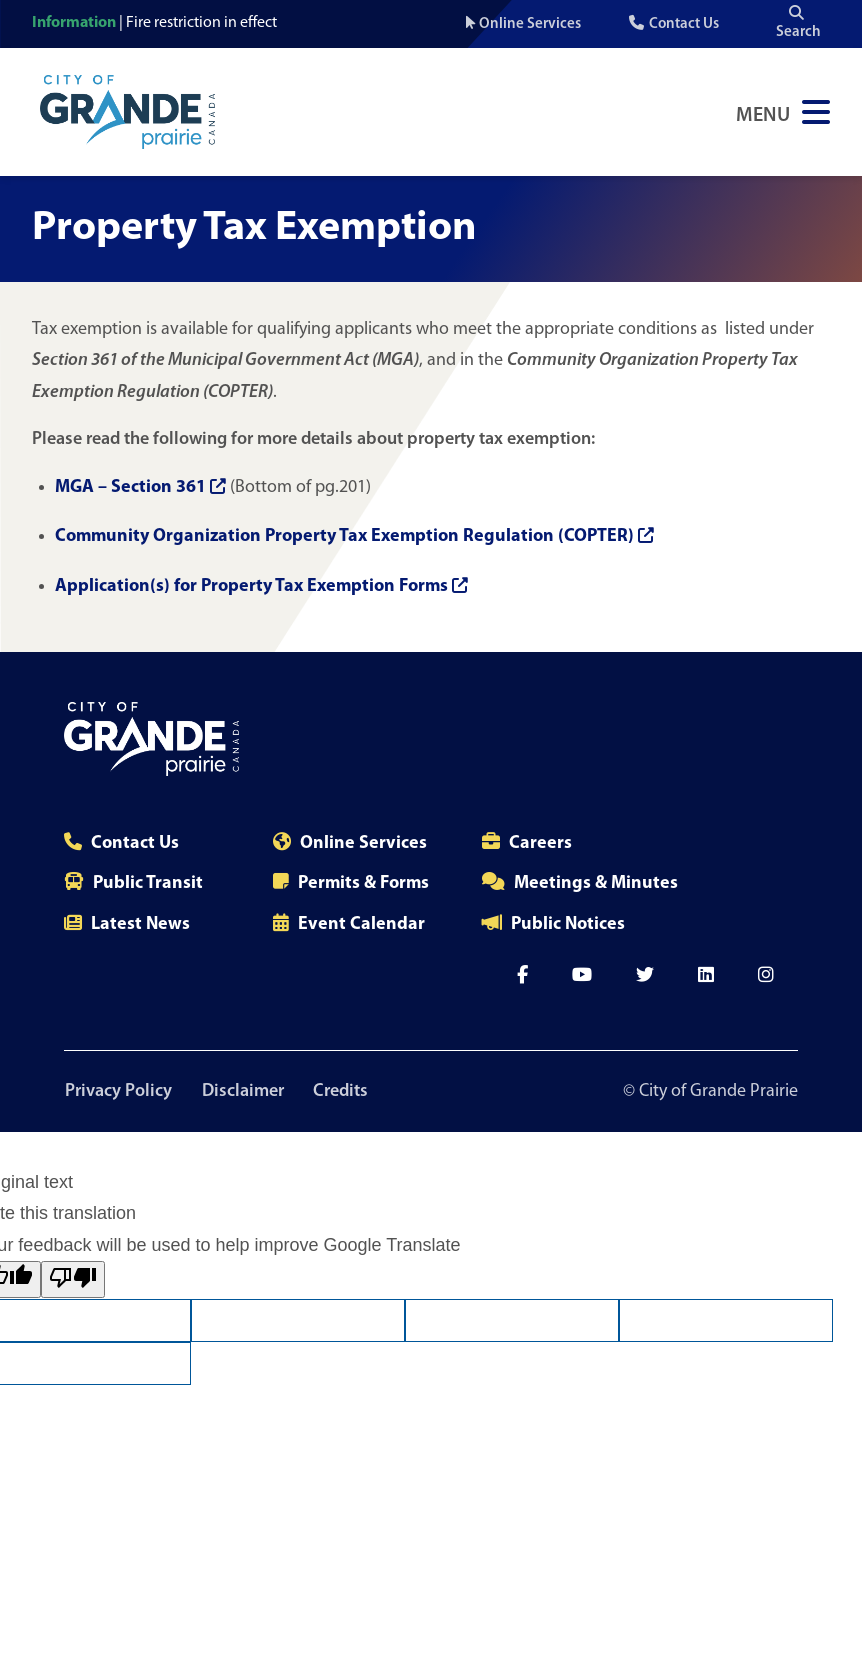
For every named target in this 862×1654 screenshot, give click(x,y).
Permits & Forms (363, 883)
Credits (344, 1091)
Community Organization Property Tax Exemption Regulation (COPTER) (354, 536)
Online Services (530, 24)
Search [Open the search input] (798, 22)
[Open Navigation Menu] (783, 112)
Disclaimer (244, 1091)
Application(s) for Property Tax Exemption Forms (261, 586)
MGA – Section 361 (140, 487)
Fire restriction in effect (201, 23)
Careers (540, 843)
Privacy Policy (117, 1091)
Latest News (140, 924)
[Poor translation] (73, 1280)
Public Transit (148, 883)
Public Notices (568, 924)
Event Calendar (361, 924)
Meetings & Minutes (596, 883)
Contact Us (684, 24)
